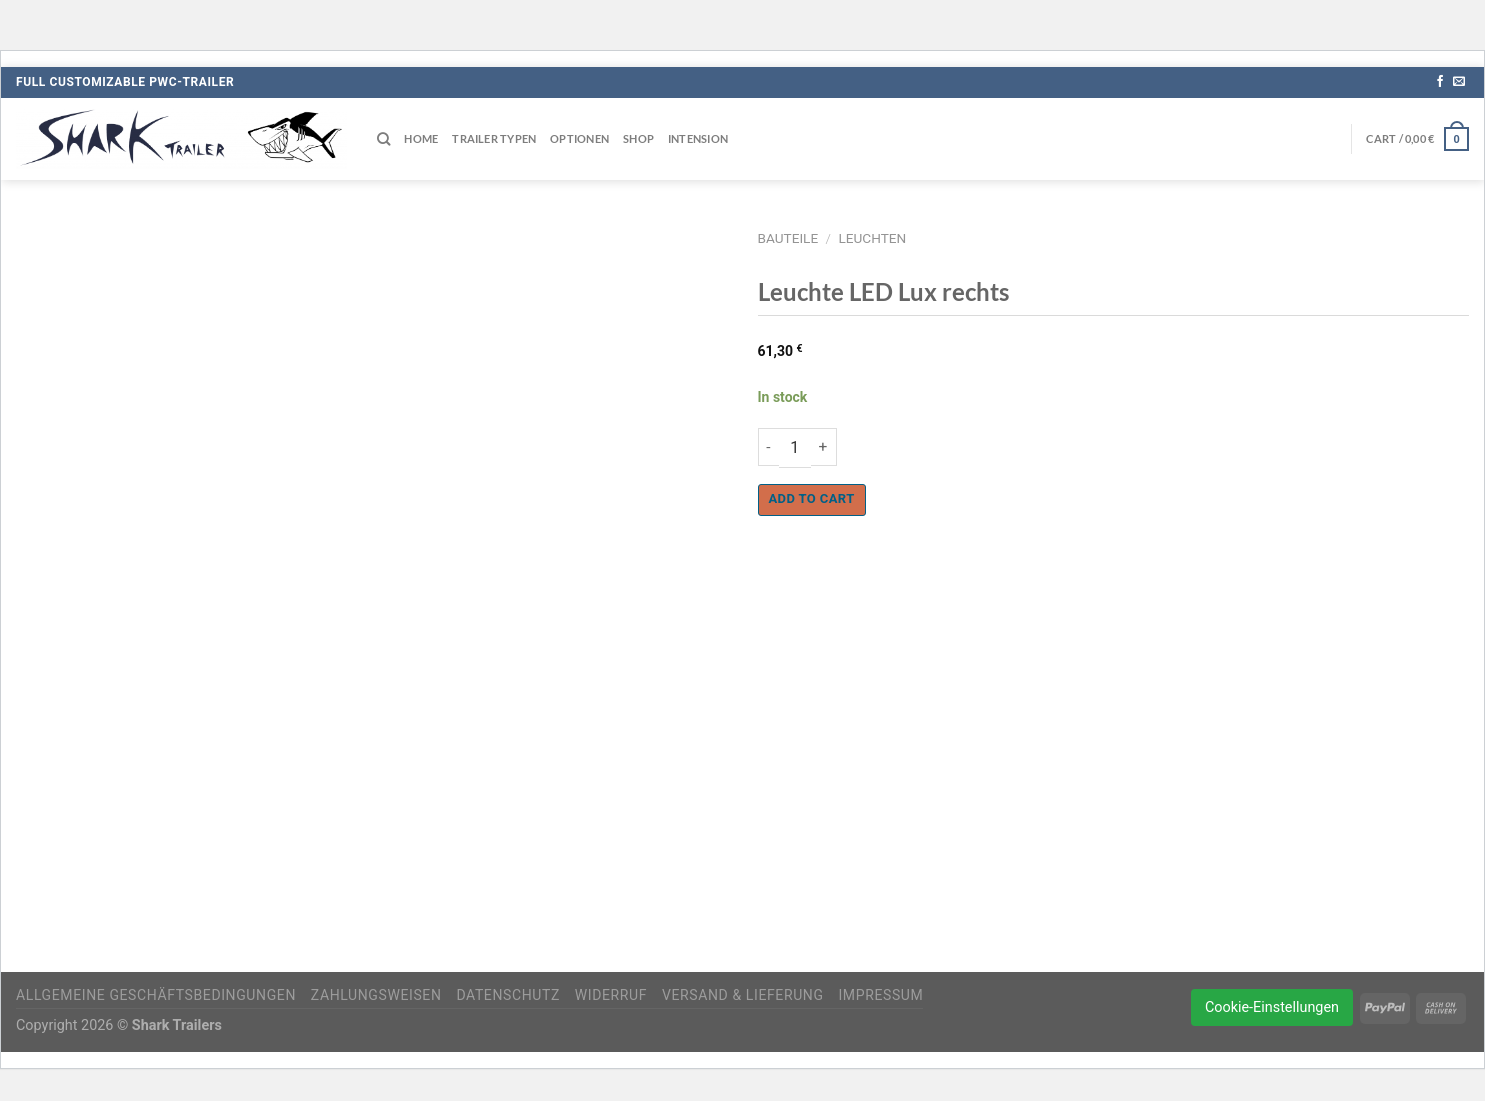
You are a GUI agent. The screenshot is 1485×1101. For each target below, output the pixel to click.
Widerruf (611, 995)
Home (421, 138)
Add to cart (812, 498)
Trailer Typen (494, 138)
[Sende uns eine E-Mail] (1459, 82)
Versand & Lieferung (743, 995)
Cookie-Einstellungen (1272, 1007)
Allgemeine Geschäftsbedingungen (156, 995)
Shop (638, 138)
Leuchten (872, 238)
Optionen (579, 138)
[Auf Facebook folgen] (1440, 82)
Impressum (880, 995)
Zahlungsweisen (376, 995)
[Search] (383, 139)
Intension (698, 138)
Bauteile (788, 238)
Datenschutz (508, 995)
